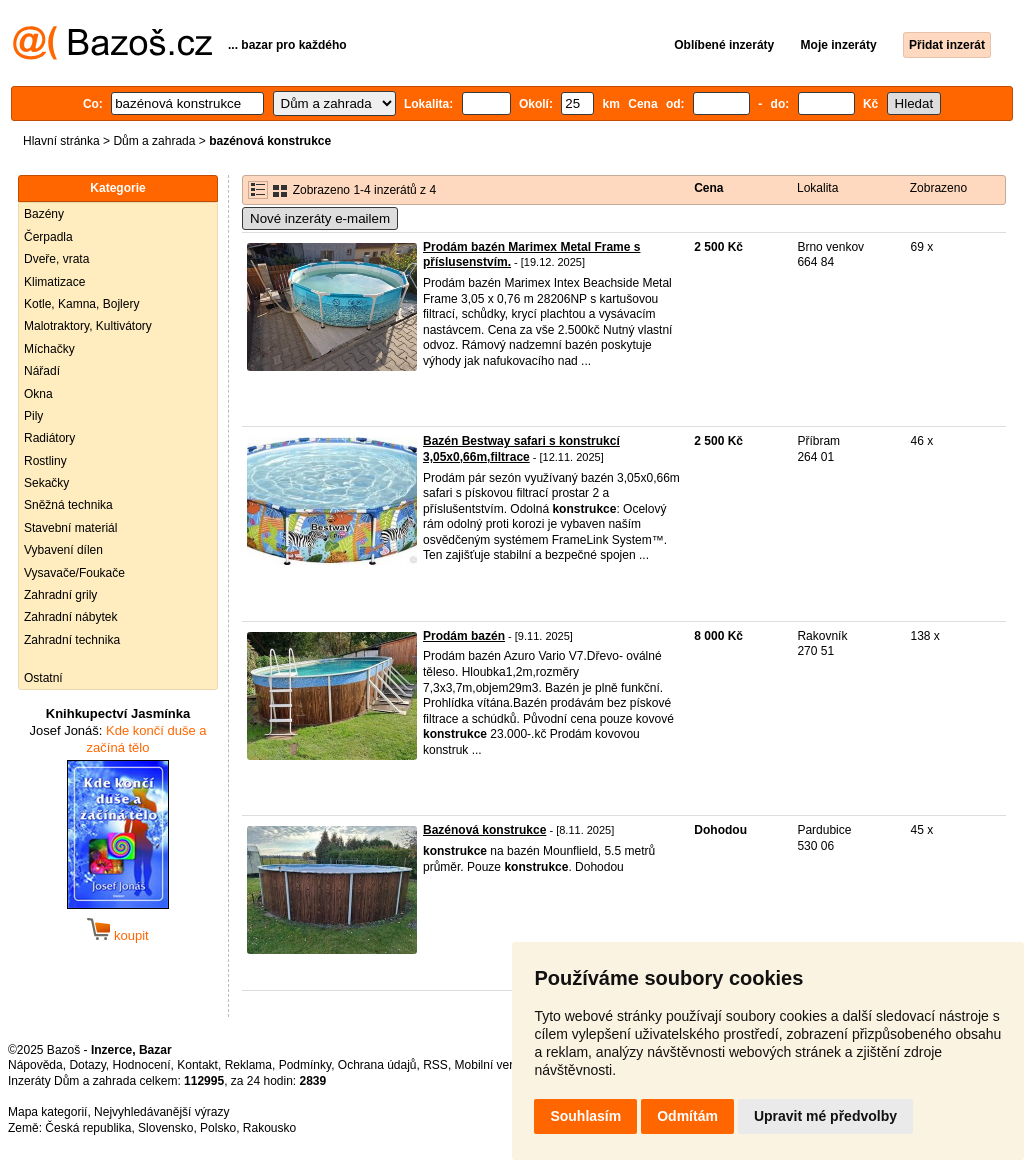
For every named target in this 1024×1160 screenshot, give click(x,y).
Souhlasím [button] (585, 1116)
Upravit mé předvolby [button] (825, 1116)
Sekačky (46, 483)
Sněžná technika (68, 505)
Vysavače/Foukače (74, 573)
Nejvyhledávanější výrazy (161, 1112)
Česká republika (88, 1128)
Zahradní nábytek (70, 617)
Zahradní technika (72, 640)
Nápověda (35, 1065)
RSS (435, 1065)
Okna (38, 394)
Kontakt (197, 1065)
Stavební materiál (70, 528)
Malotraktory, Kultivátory (88, 326)
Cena (708, 188)
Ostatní (43, 678)
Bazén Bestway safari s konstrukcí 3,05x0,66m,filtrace (521, 449)
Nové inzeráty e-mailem (320, 218)
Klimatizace (54, 282)
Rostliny (45, 461)
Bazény (44, 214)
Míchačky (49, 349)
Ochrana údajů (377, 1065)
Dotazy (87, 1065)
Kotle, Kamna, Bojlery (81, 304)
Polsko (218, 1128)
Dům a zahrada (154, 141)
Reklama (248, 1065)
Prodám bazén (464, 636)
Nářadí (42, 371)
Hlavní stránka (61, 141)
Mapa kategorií (47, 1112)
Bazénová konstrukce (484, 830)
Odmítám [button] (687, 1116)
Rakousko (269, 1128)
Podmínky (305, 1065)
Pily (33, 416)
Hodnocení (142, 1065)
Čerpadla (48, 237)
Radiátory (49, 438)
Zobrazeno (938, 188)
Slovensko (165, 1128)
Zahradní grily (60, 595)
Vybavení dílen (63, 550)
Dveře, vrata (56, 259)
